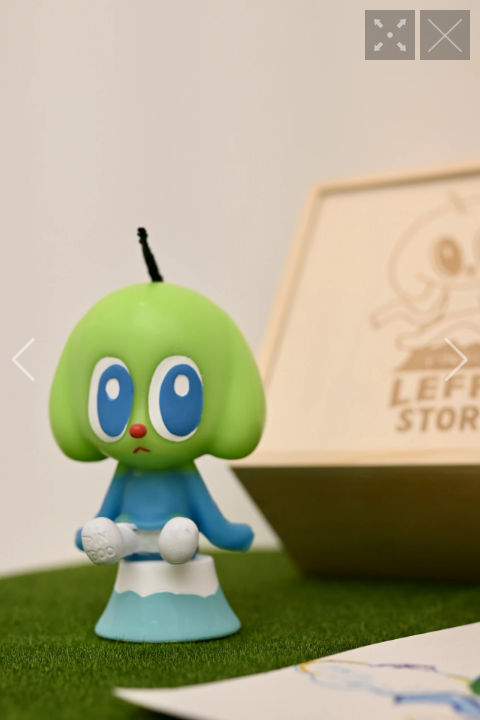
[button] (23, 360)
